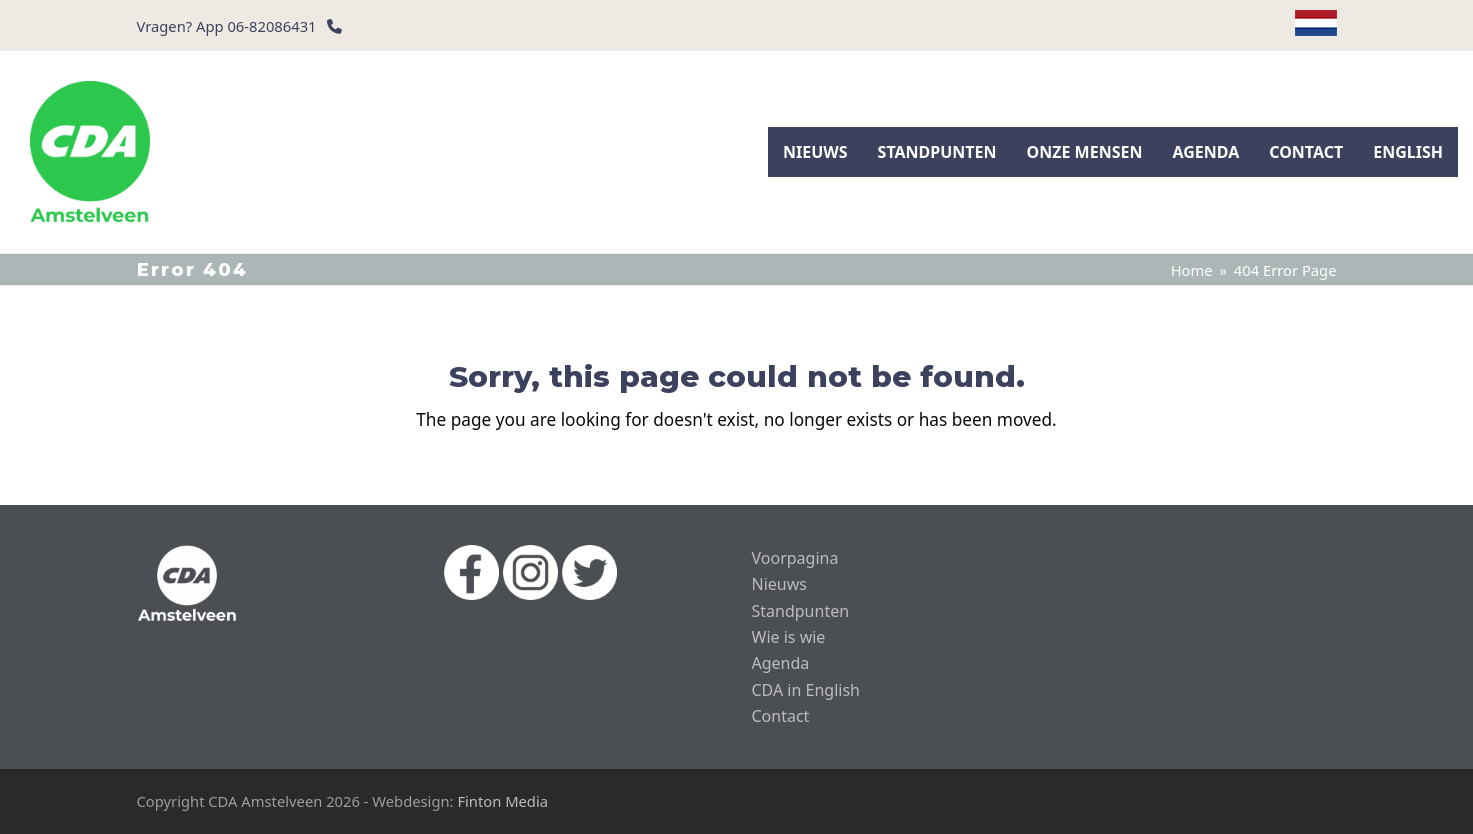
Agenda (781, 663)
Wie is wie (789, 637)
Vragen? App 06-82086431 (227, 26)
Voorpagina (795, 558)
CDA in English (806, 690)
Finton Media (502, 801)
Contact (781, 716)
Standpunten (801, 611)
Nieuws (779, 584)
